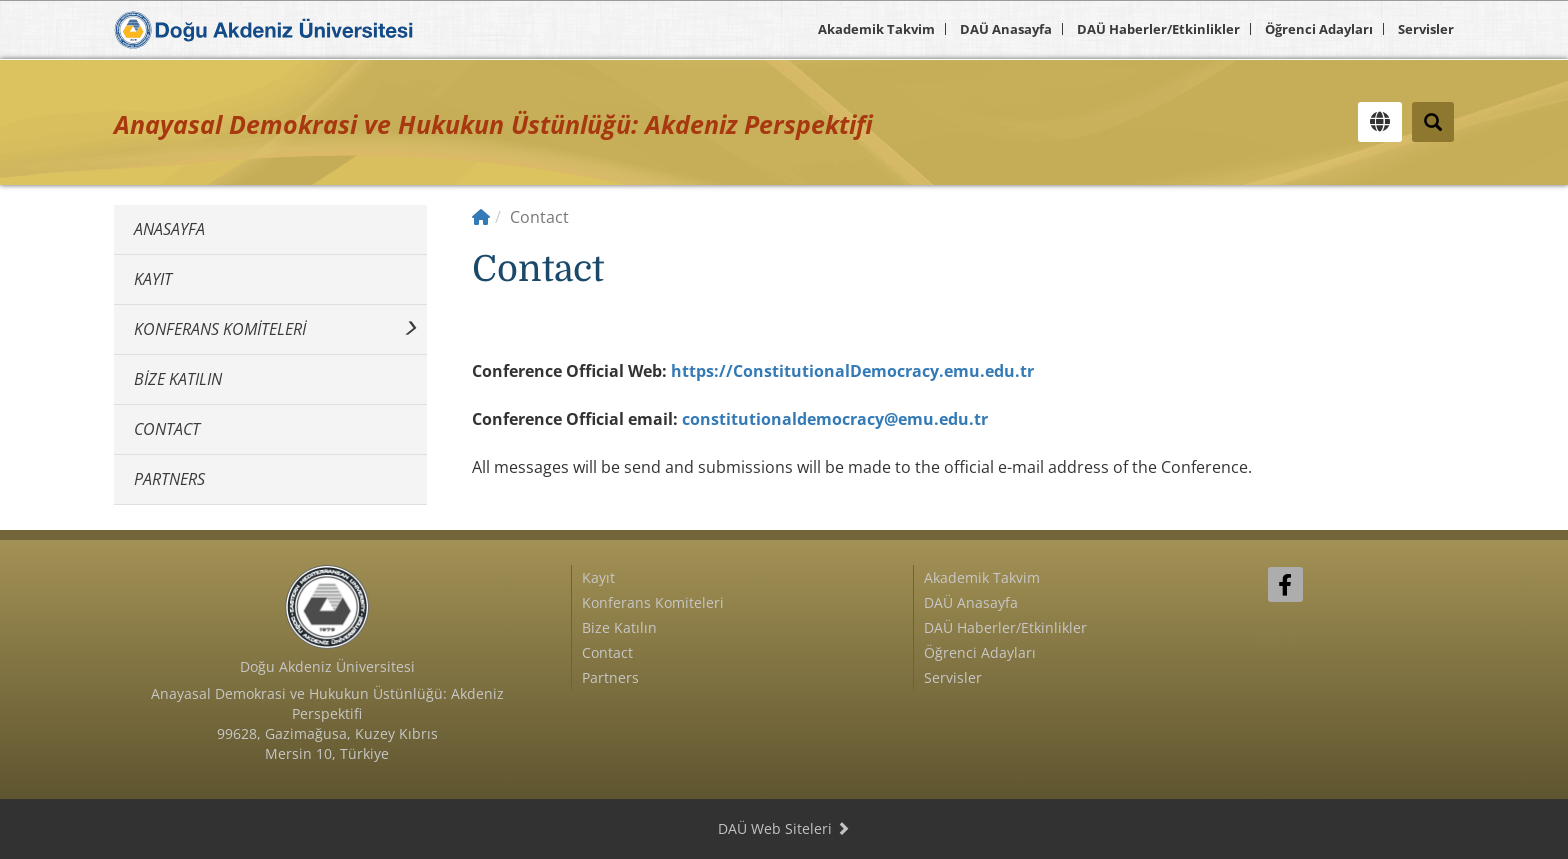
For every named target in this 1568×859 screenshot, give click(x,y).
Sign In (1279, 638)
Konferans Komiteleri (220, 329)
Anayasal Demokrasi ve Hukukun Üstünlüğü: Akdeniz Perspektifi (493, 124)
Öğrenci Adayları (1319, 29)
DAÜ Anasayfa (1006, 29)
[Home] (481, 217)
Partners (169, 479)
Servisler (1426, 29)
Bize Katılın (178, 379)
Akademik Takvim (876, 29)
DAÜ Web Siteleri (784, 828)
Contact (167, 429)
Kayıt (153, 279)
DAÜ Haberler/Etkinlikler (1158, 29)
